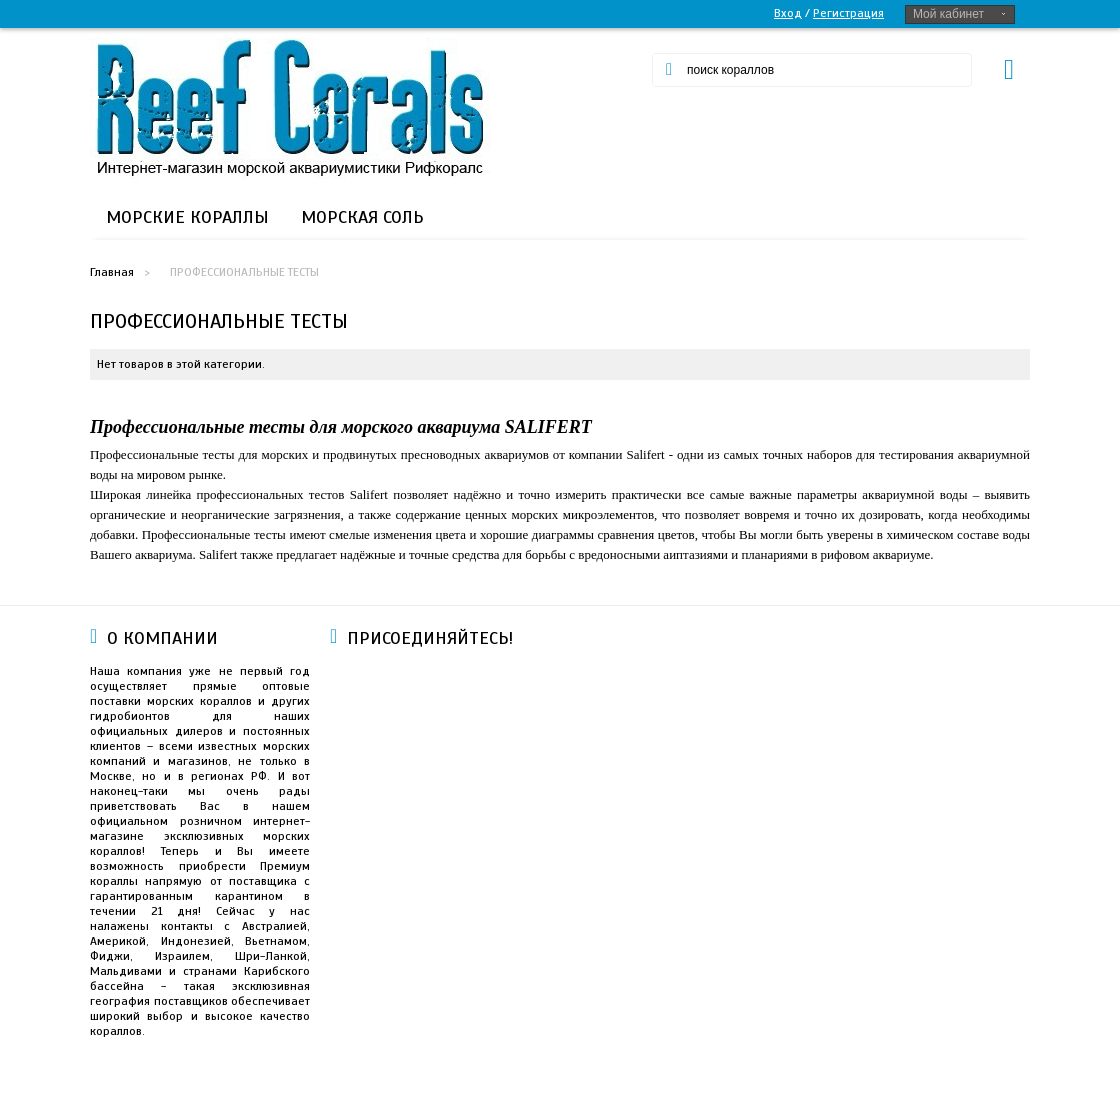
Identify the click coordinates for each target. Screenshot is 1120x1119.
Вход (788, 13)
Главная (112, 272)
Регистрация (848, 13)
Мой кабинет (948, 14)
